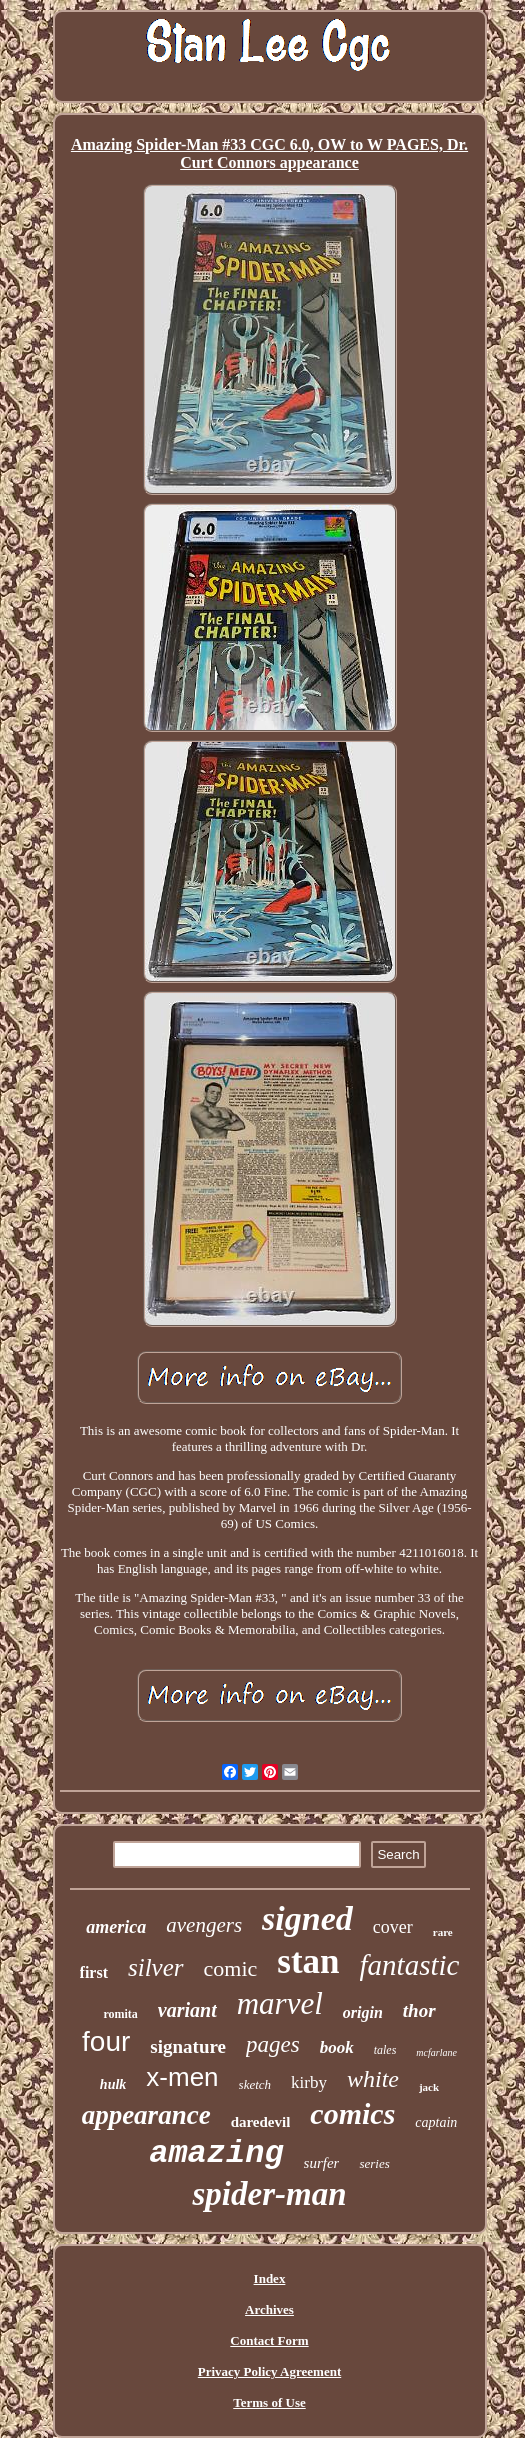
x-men (182, 2077)
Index (270, 2278)
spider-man (269, 2194)
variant (187, 2010)
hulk (113, 2084)
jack (429, 2087)
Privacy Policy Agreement (269, 2371)
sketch (255, 2084)
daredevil (261, 2122)
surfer (322, 2163)
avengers (204, 1925)
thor (419, 2010)
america (116, 1927)
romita (120, 2014)
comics (352, 2113)
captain (436, 2122)
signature (188, 2046)
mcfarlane (436, 2052)
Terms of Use (269, 2402)
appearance (146, 2115)
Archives (269, 2309)
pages (273, 2044)
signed (307, 1918)
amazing (216, 2153)
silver (156, 1967)
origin (363, 2012)
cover (393, 1927)
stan (308, 1961)
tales (385, 2050)
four (106, 2041)
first (94, 1972)
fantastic (410, 1965)
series (374, 2163)
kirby (309, 2082)
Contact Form (269, 2340)
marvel (280, 2003)
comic (231, 1968)
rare (443, 1932)
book (337, 2047)
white (373, 2079)
